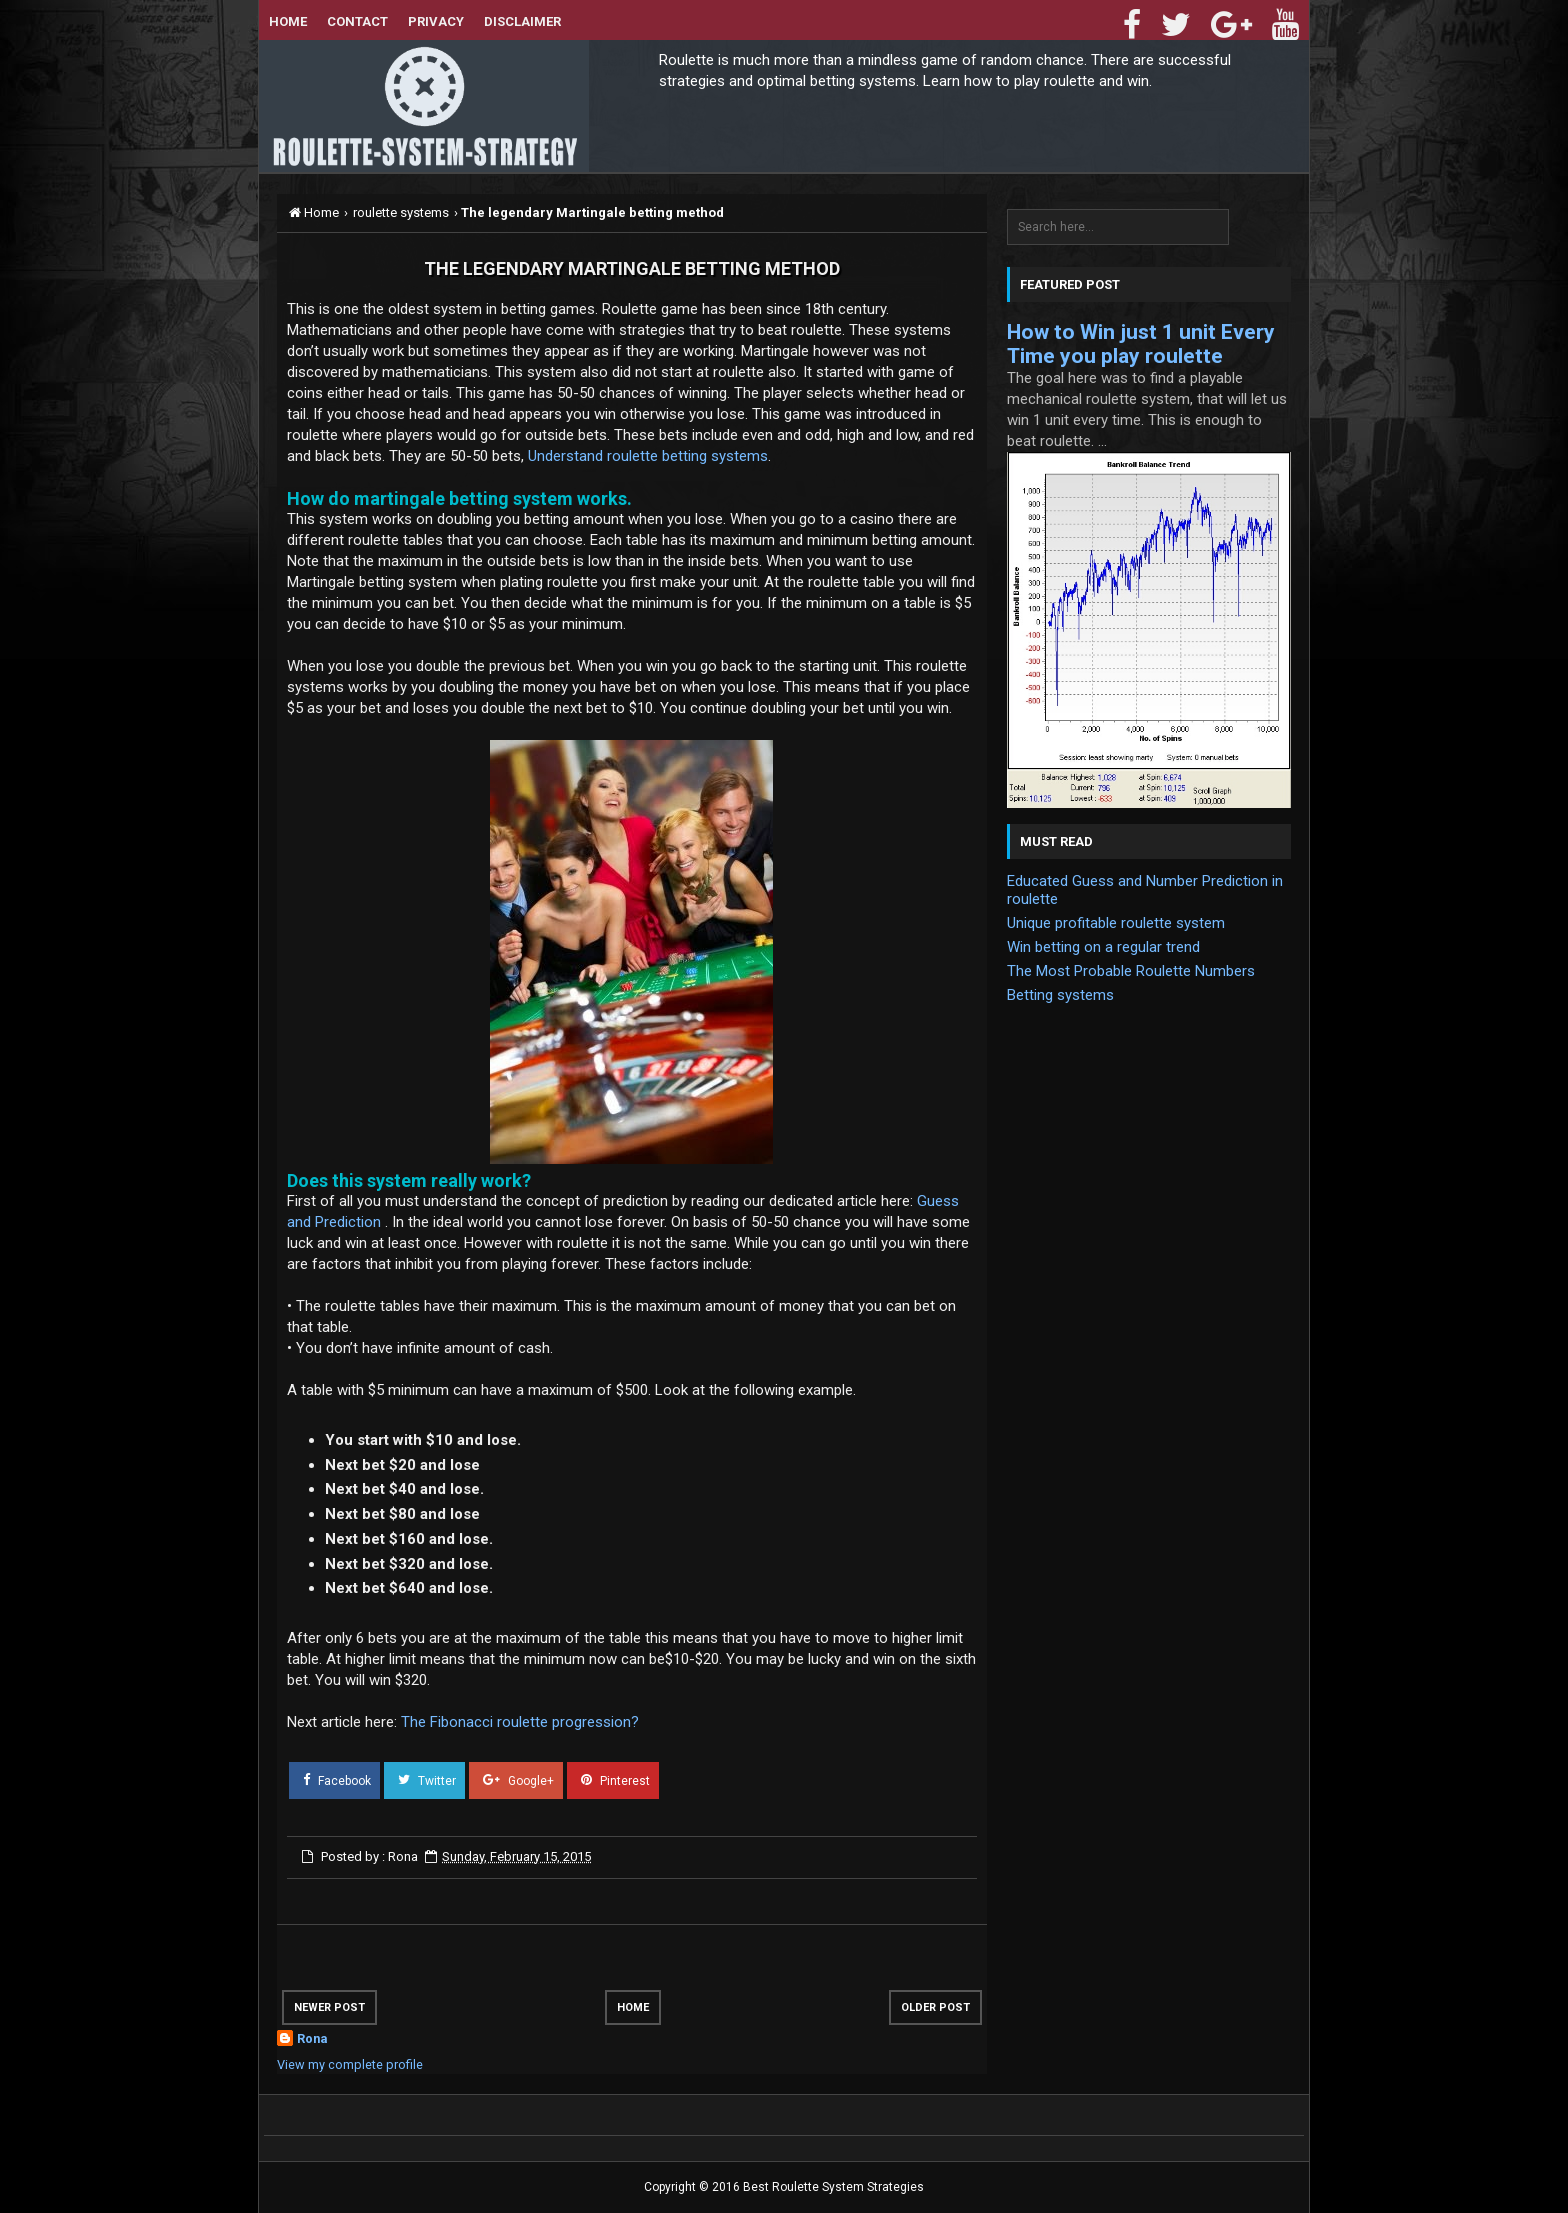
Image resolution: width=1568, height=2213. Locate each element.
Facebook (331, 1780)
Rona (312, 2038)
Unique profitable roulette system (1116, 923)
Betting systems (1060, 995)
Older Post (935, 2007)
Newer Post (329, 2007)
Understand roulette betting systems (648, 456)
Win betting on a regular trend (1103, 947)
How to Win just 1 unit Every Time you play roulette (1141, 344)
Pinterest (609, 1780)
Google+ (512, 1780)
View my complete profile (350, 2064)
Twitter (421, 1780)
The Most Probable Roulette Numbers (1131, 971)
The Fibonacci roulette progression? (520, 1722)
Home (633, 2007)
